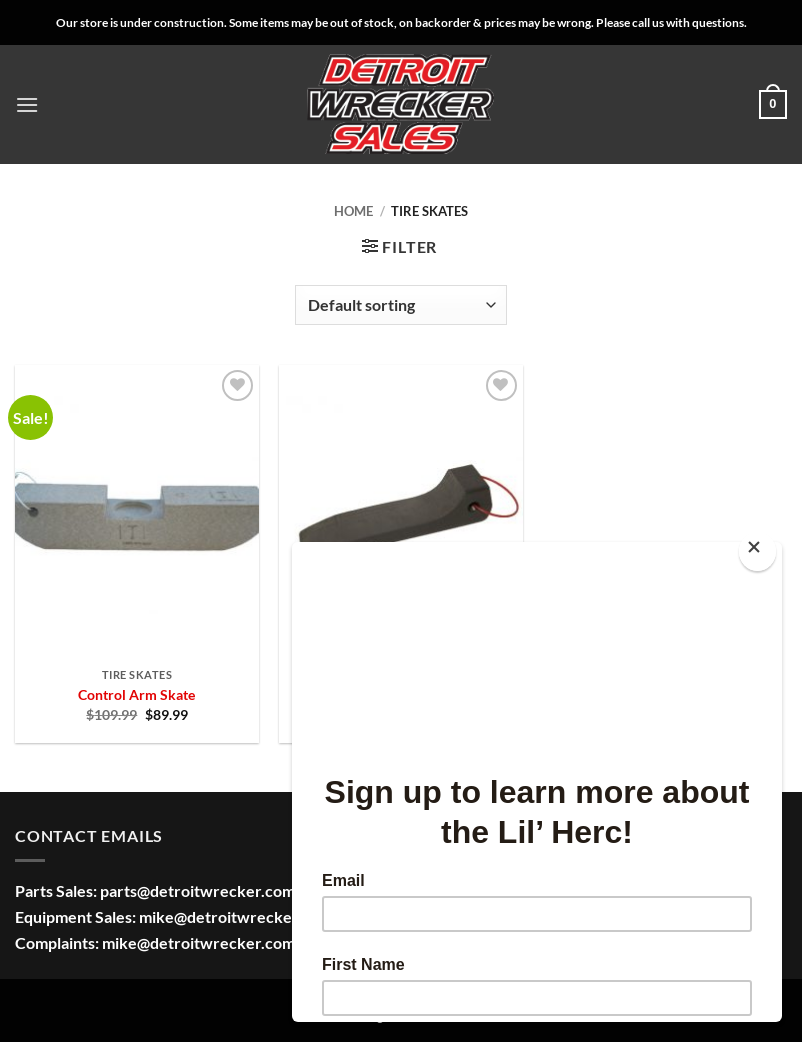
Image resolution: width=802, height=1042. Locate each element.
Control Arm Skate (136, 694)
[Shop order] (401, 305)
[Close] (757, 551)
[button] (27, 104)
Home (353, 211)
